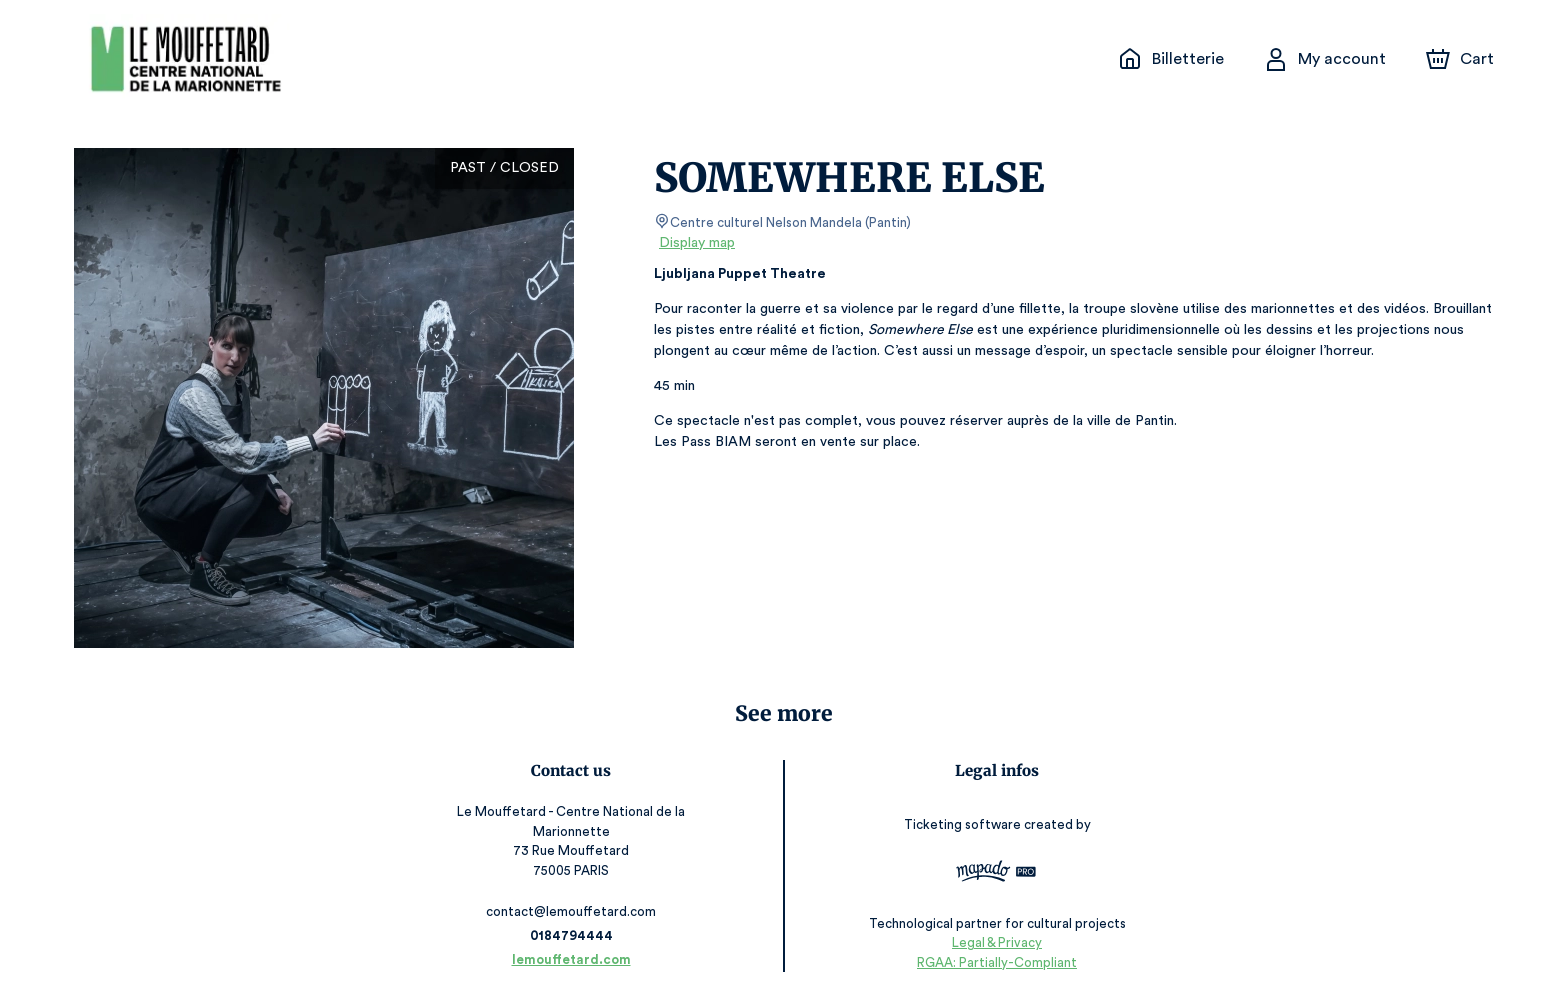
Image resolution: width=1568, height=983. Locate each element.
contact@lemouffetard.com (576, 892)
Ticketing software (959, 818)
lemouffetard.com (576, 940)
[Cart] (1462, 59)
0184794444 (576, 916)
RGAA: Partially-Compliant (991, 942)
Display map (697, 243)
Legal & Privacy (991, 923)
